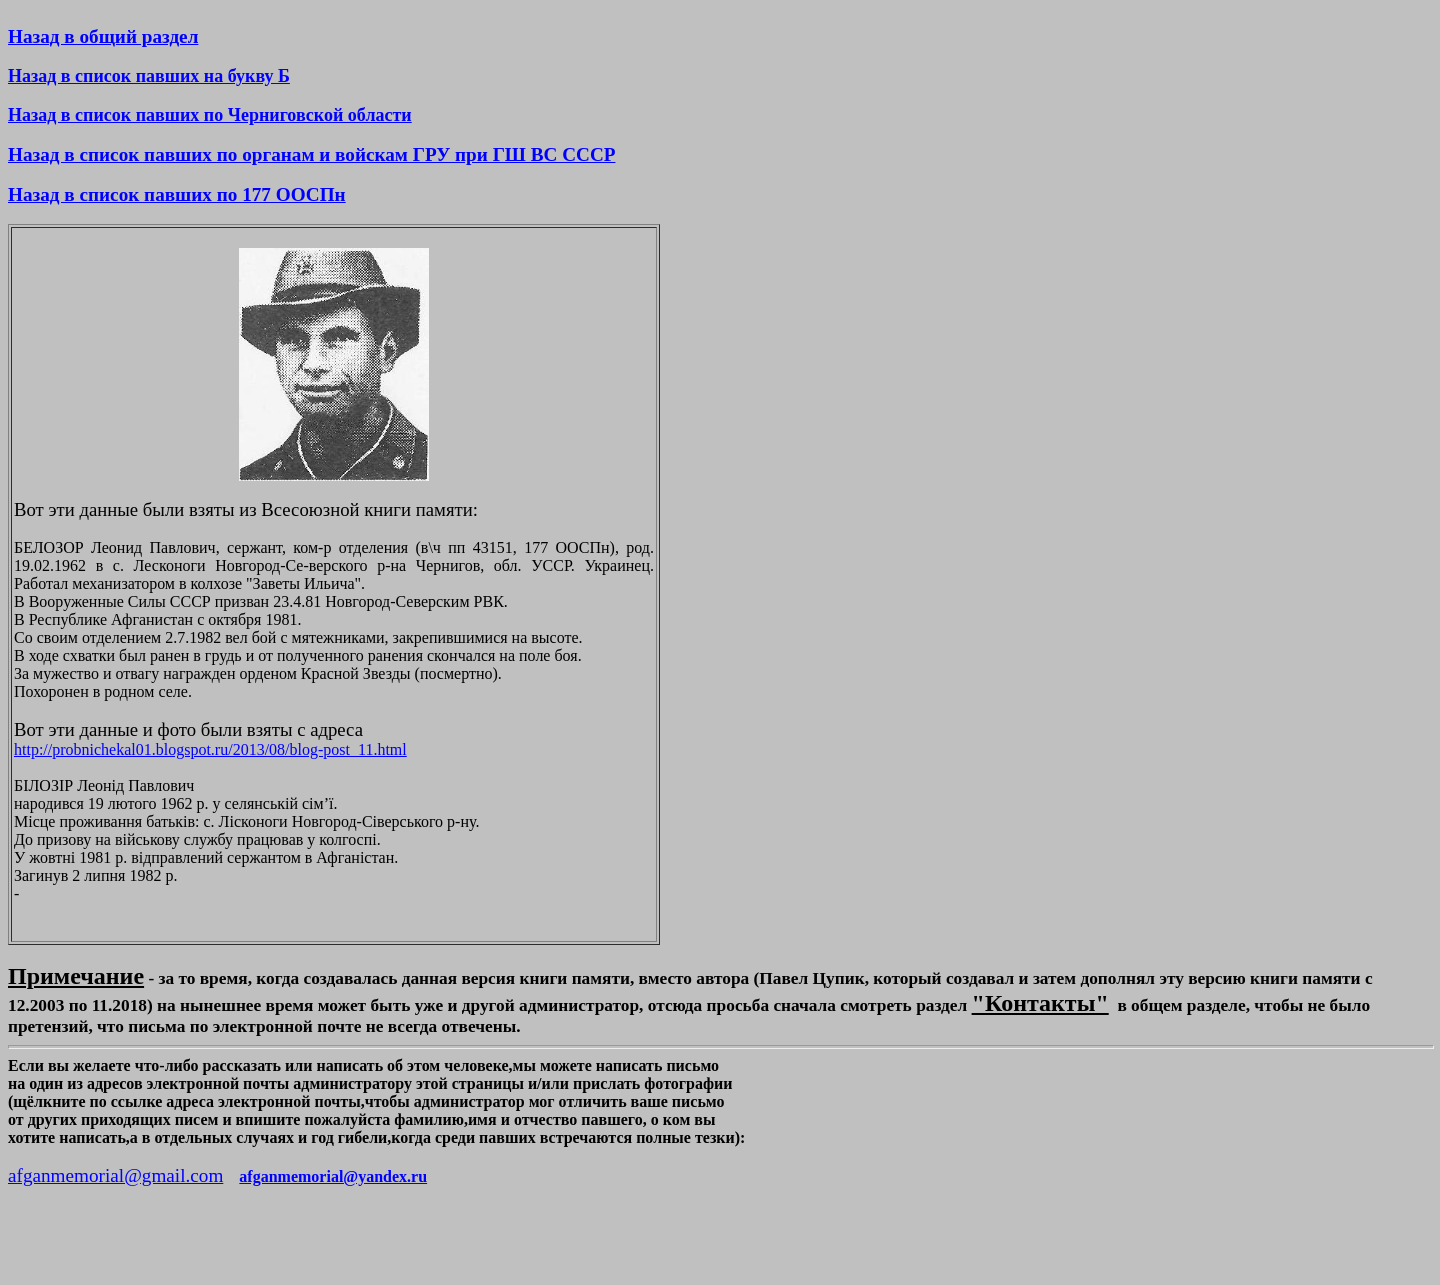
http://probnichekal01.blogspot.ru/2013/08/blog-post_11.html (210, 749)
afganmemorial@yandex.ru (333, 1176)
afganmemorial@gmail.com (115, 1175)
